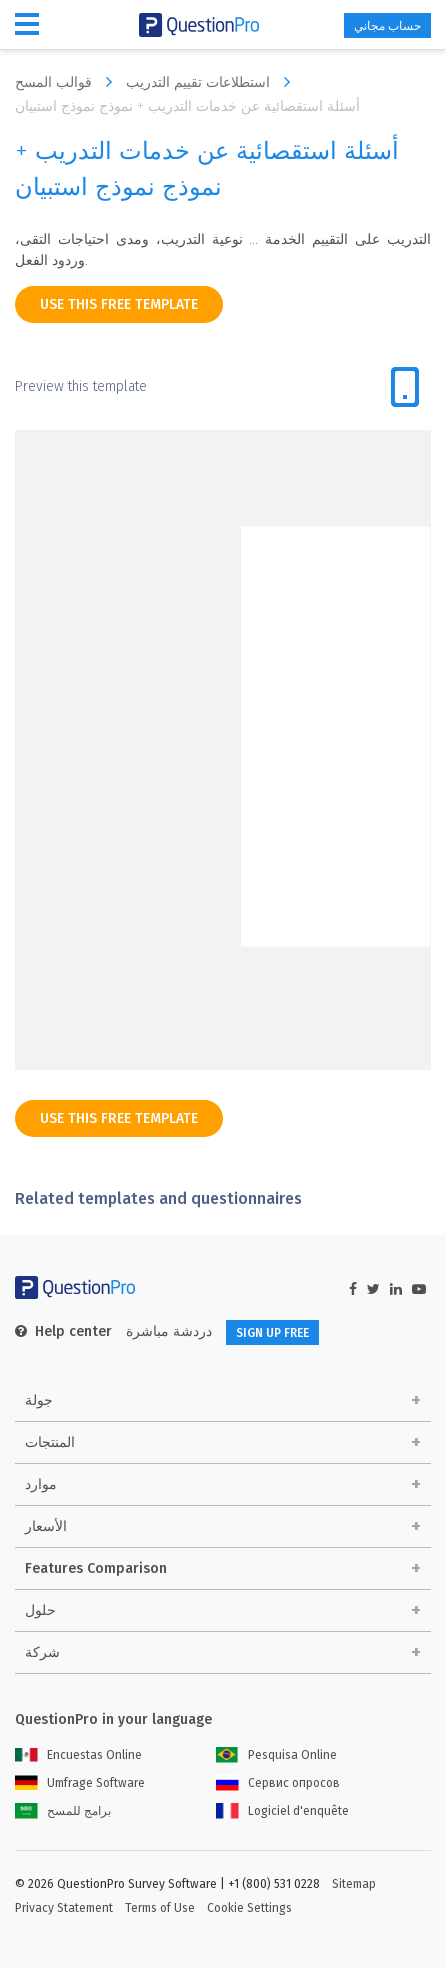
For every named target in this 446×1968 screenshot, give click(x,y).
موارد (41, 1484)
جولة (39, 1400)
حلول (40, 1610)
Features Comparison (96, 1568)
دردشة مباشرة (169, 1331)
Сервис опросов (278, 1783)
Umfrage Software (80, 1783)
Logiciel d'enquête (282, 1811)
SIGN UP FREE (272, 1333)
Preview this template (81, 386)
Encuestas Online (78, 1755)
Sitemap (354, 1884)
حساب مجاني (387, 26)
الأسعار (46, 1526)
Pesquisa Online (276, 1755)
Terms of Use (160, 1908)
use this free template (119, 304)
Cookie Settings (249, 1908)
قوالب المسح (68, 82)
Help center (63, 1331)
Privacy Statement (64, 1908)
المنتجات (50, 1442)
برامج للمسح (63, 1811)
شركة (42, 1652)
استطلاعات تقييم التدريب (213, 82)
